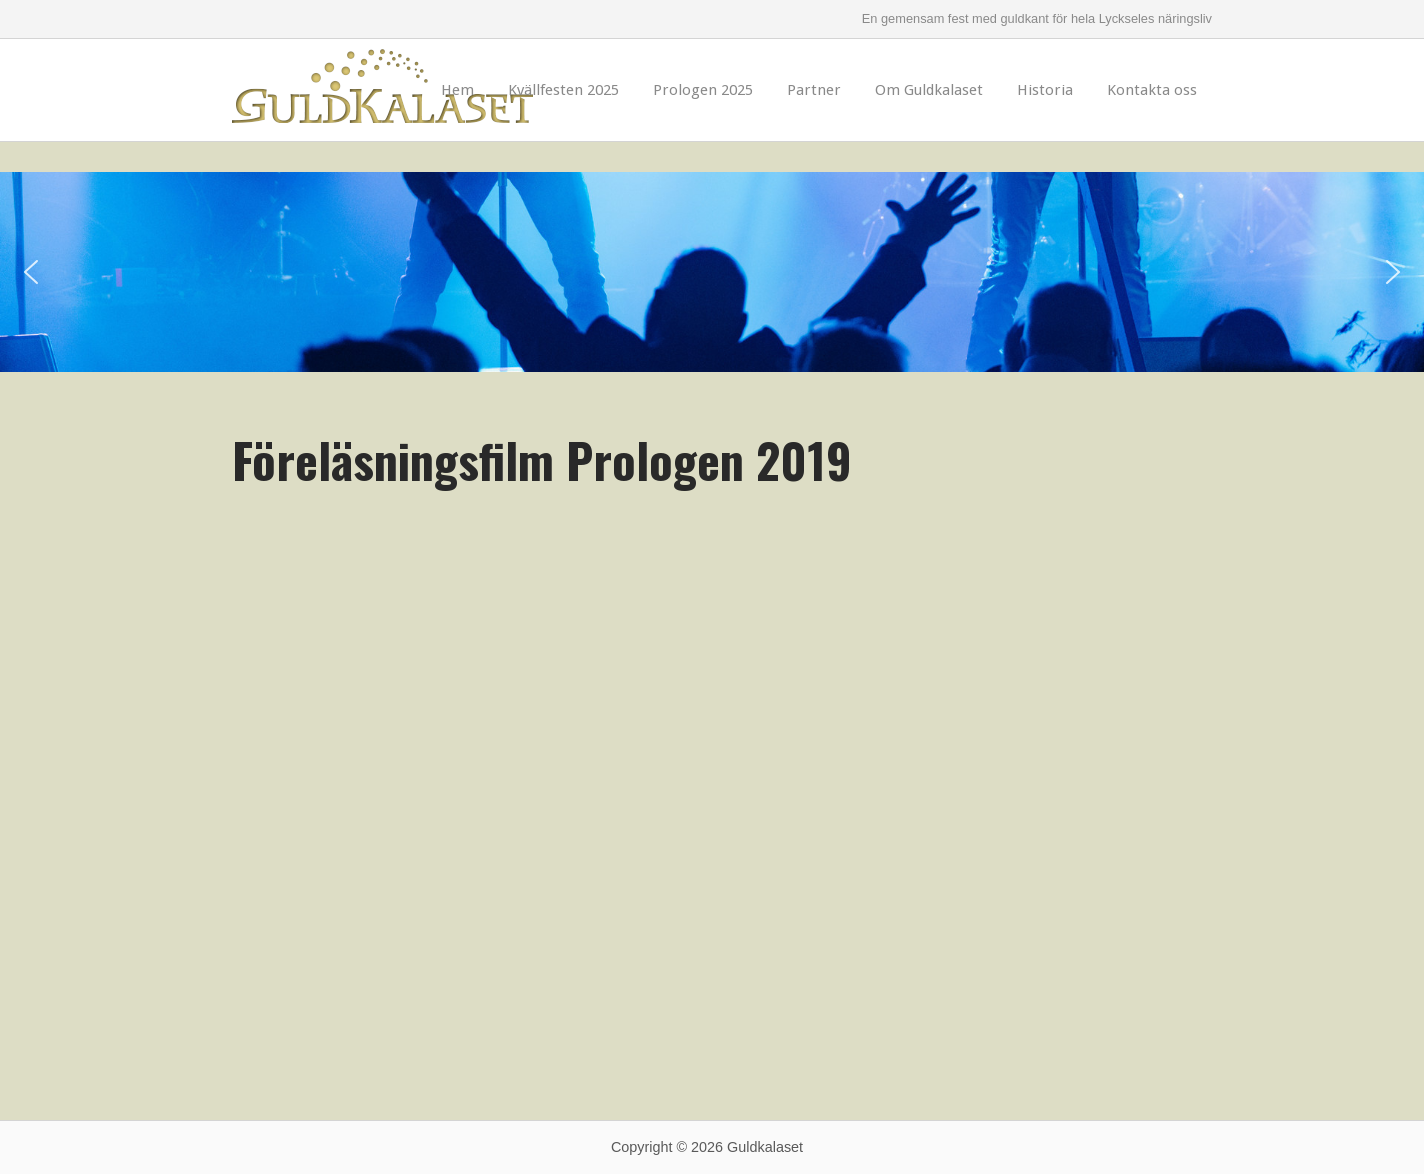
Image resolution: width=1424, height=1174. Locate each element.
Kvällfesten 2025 (563, 90)
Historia (1045, 90)
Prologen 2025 (703, 90)
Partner (814, 90)
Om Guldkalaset (929, 90)
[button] (31, 272)
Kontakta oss (1152, 90)
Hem (457, 90)
